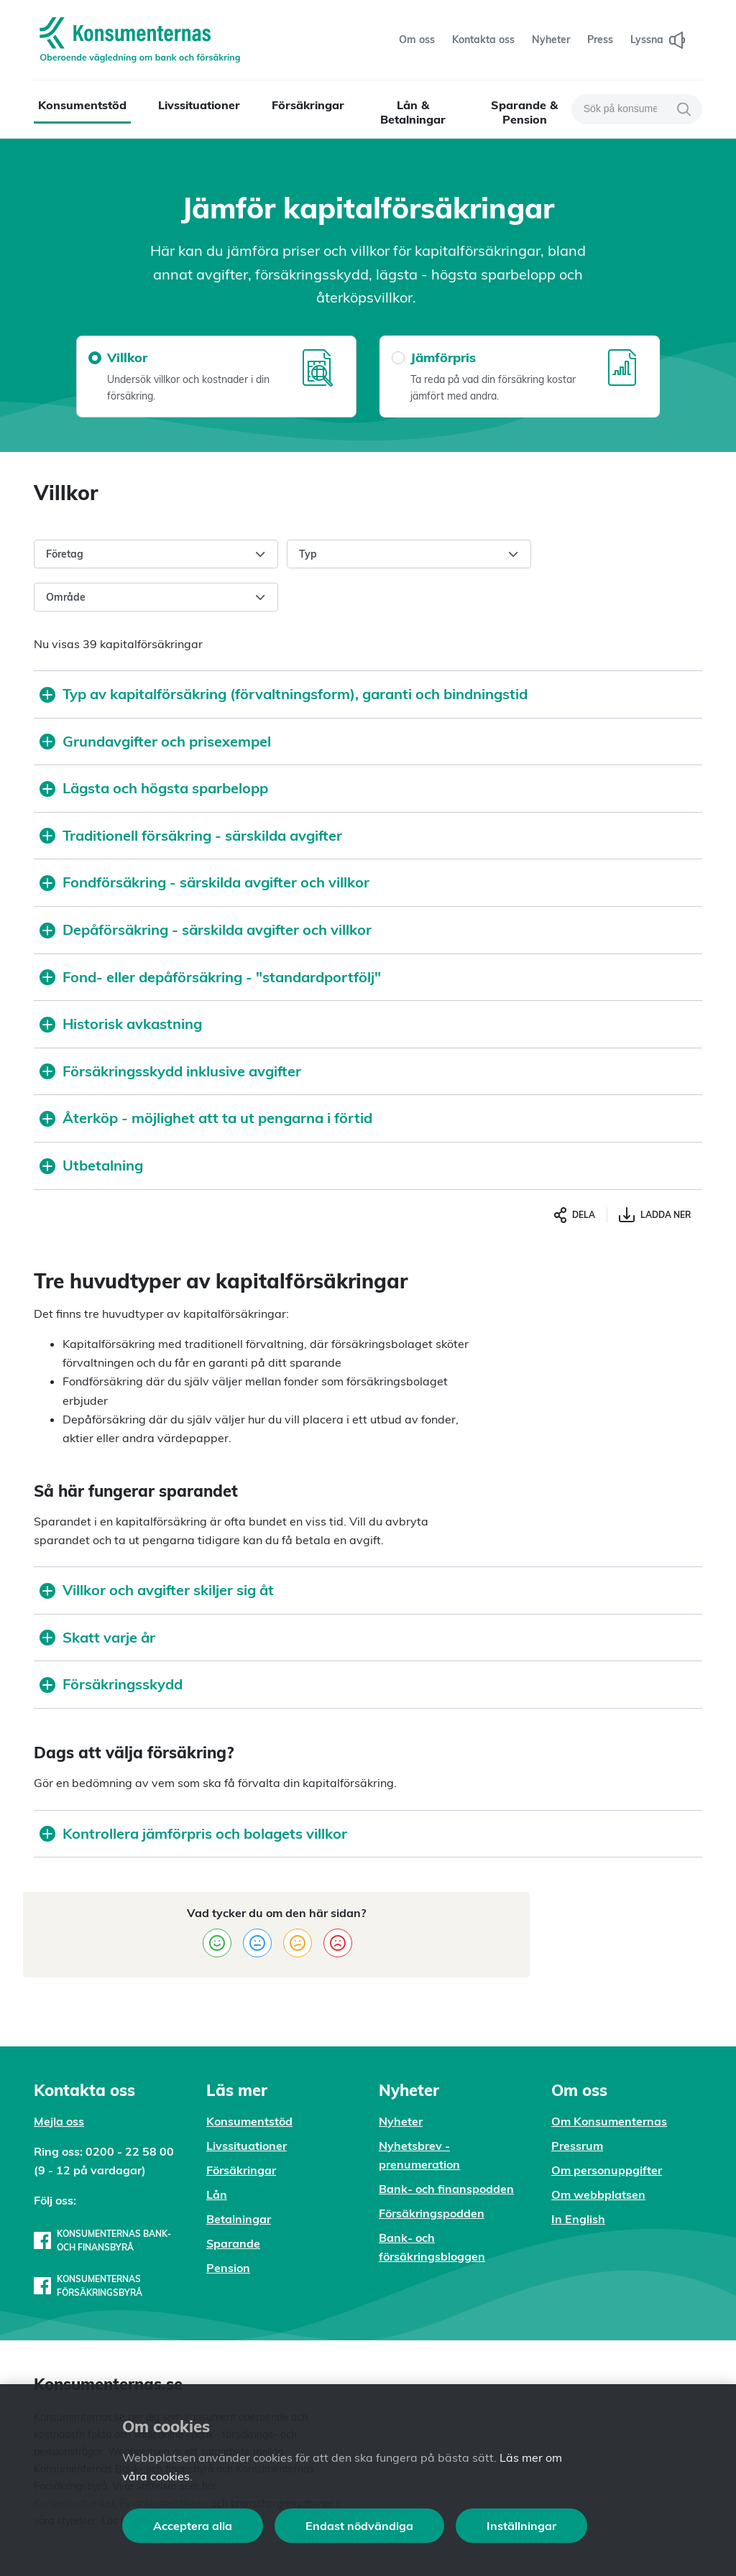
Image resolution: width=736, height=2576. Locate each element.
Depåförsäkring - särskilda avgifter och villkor (206, 929)
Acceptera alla (192, 2526)
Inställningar (521, 2526)
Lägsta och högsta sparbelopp (154, 788)
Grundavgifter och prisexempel (155, 741)
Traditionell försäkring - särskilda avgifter (191, 835)
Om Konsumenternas (609, 2121)
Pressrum (577, 2145)
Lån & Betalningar (413, 112)
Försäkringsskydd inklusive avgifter (170, 1071)
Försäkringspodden (431, 2213)
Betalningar (238, 2219)
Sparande (233, 2243)
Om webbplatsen (598, 2194)
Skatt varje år (97, 1637)
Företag (156, 555)
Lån (216, 2194)
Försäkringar (308, 105)
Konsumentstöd (82, 105)
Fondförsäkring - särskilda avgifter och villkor (204, 882)
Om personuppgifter (606, 2170)
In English (578, 2219)
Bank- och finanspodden (446, 2189)
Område (156, 598)
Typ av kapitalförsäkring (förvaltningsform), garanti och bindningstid (284, 694)
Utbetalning (91, 1165)
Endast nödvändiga (359, 2526)
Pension (228, 2268)
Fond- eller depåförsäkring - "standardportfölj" (210, 977)
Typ (409, 555)
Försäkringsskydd (111, 1684)
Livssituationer (199, 105)
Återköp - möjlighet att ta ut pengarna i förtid (206, 1118)
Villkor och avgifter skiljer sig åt (157, 1590)
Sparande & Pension (524, 112)
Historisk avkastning (121, 1024)
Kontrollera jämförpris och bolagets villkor (193, 1833)
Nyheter (401, 2121)
